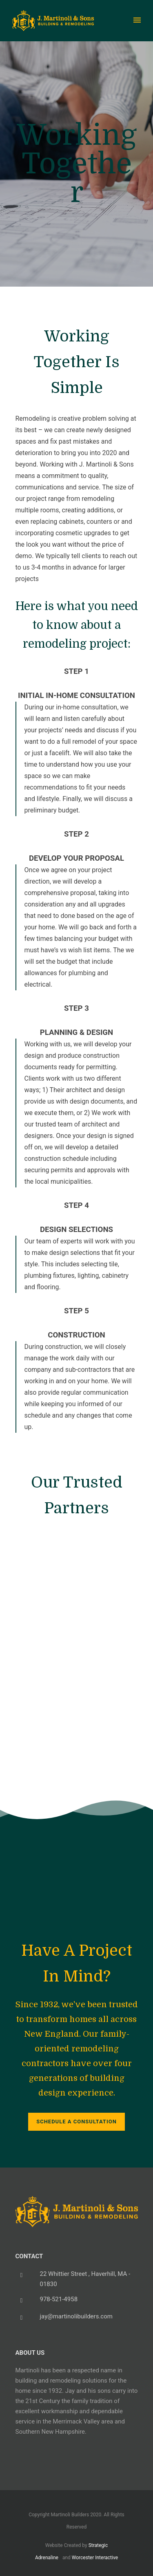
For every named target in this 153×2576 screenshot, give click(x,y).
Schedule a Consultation (76, 2121)
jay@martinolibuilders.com (76, 2316)
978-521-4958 (59, 2299)
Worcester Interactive (95, 2557)
